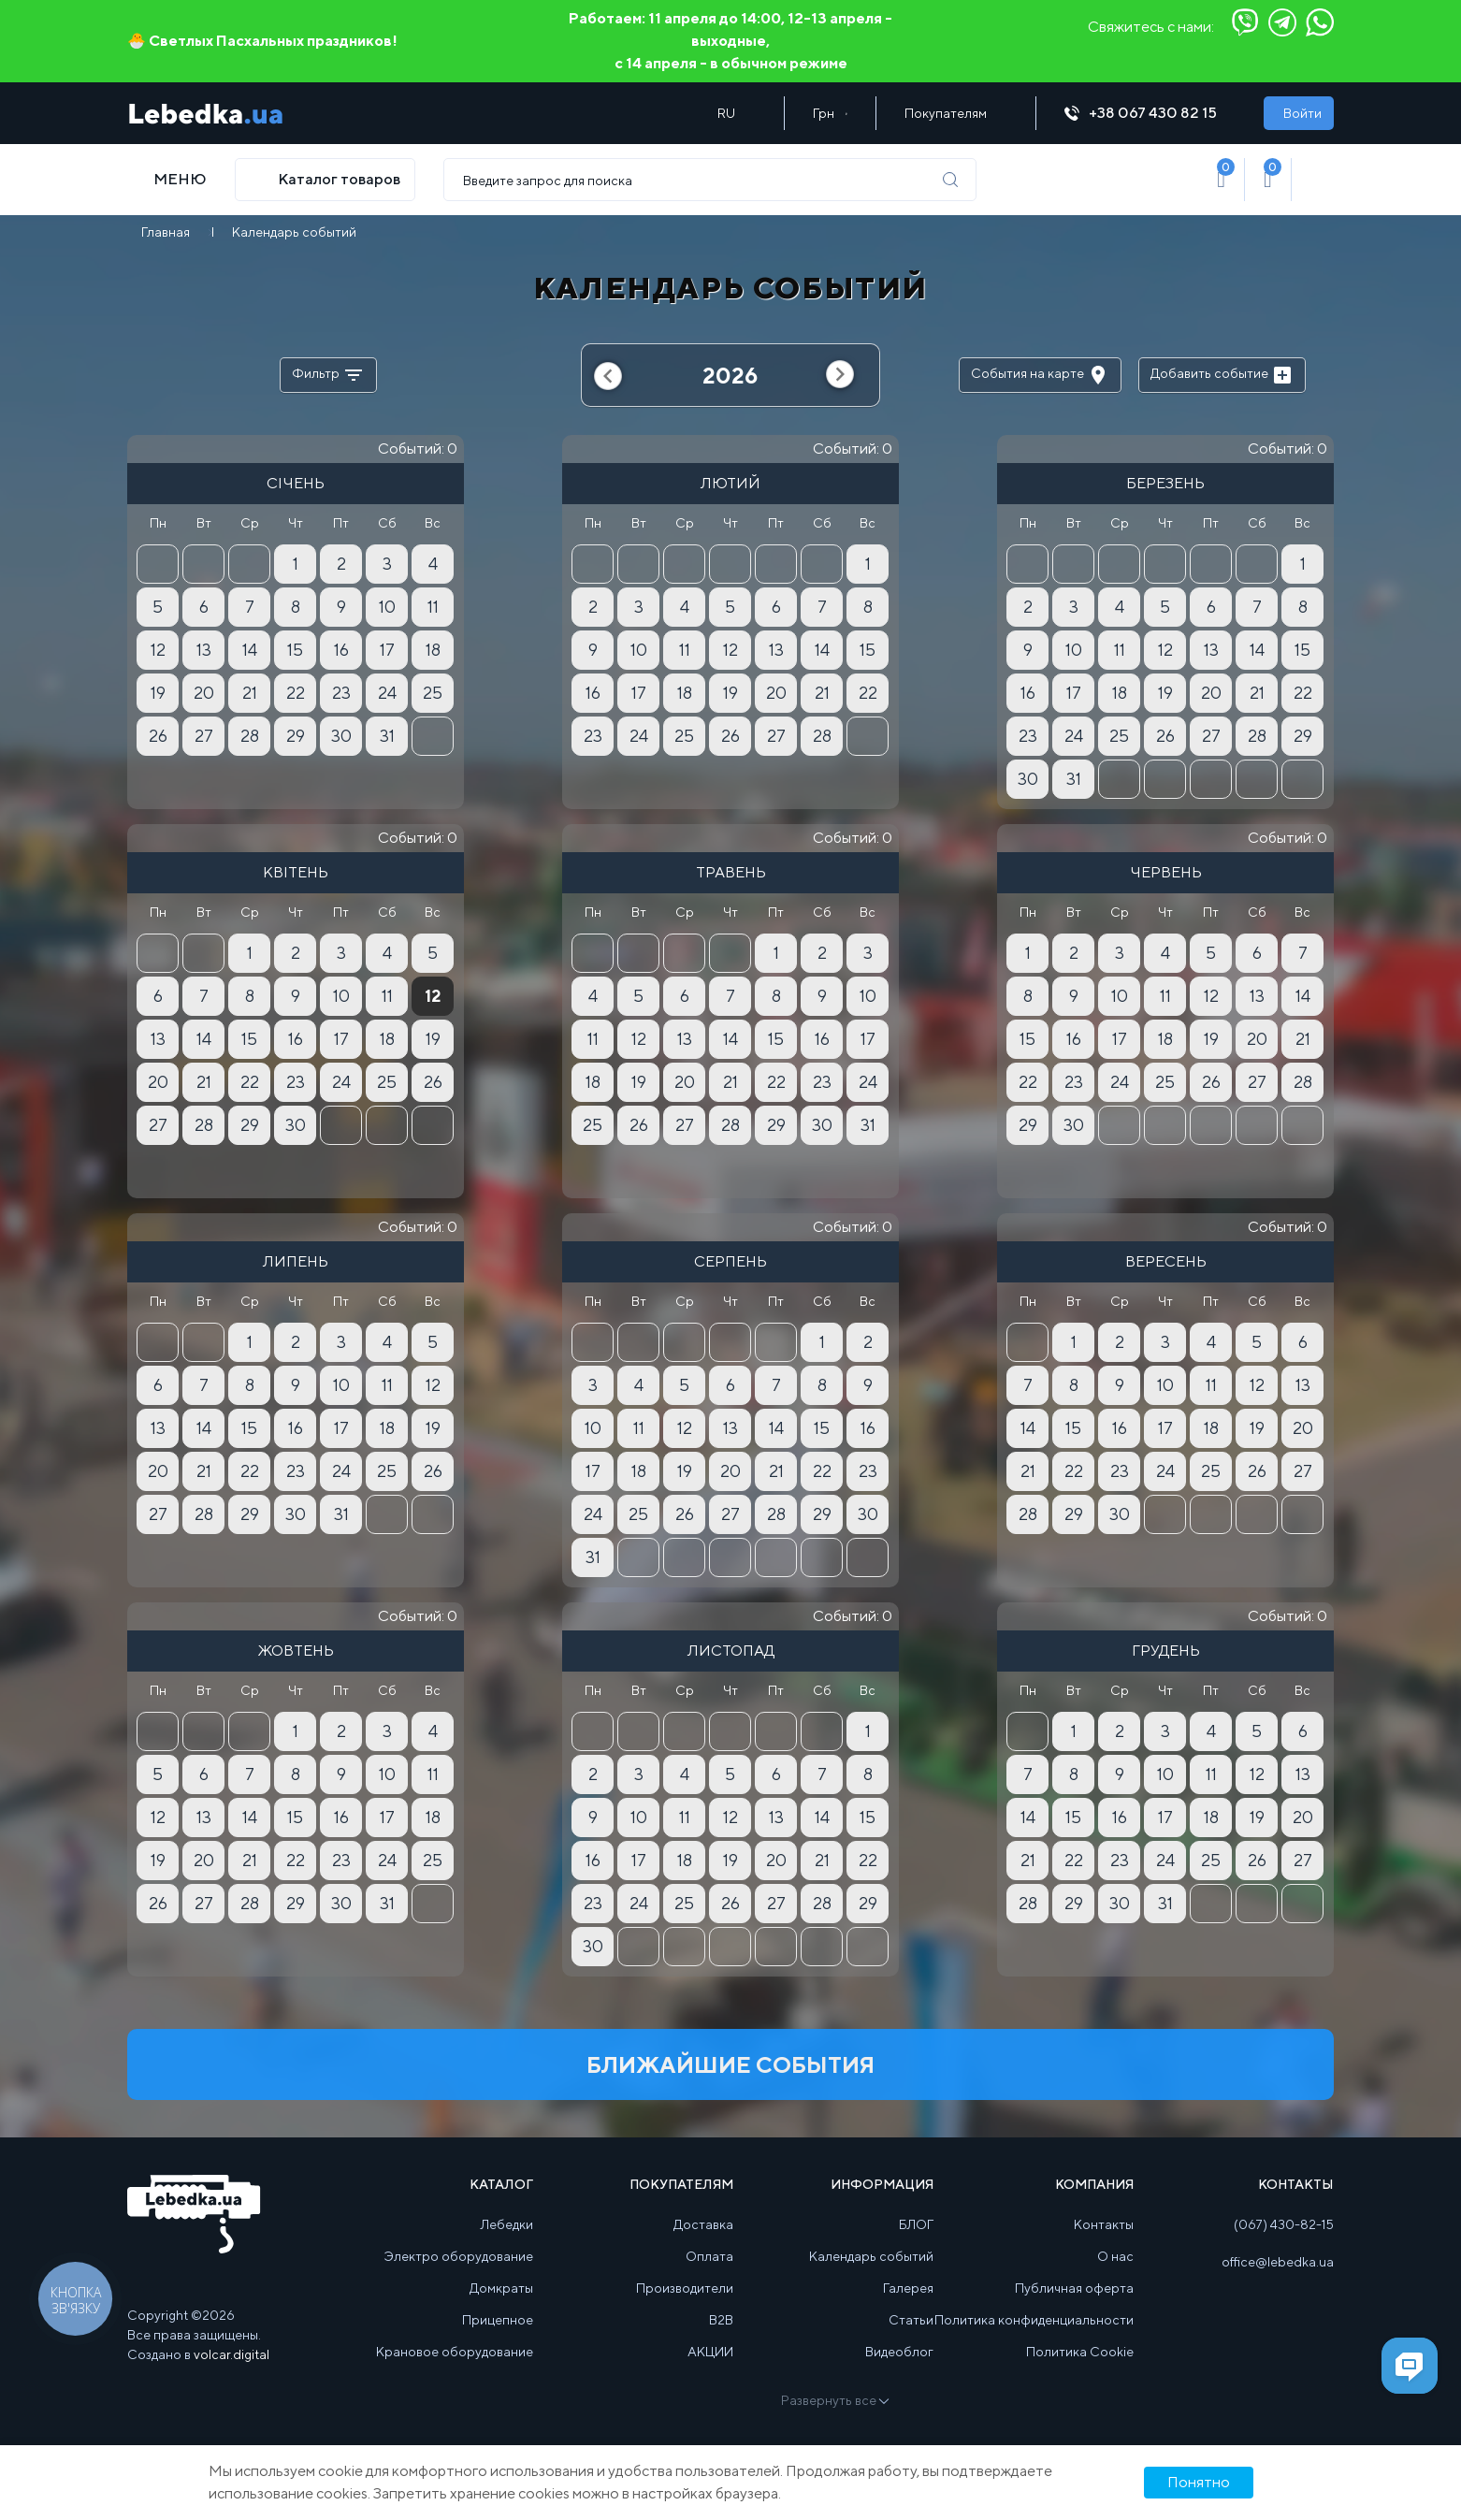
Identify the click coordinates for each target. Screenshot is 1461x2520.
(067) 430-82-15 (1284, 2224)
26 (158, 736)
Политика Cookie (1080, 2351)
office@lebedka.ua (1278, 2261)
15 (295, 649)
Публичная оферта (1074, 2288)
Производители (684, 2288)
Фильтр (328, 375)
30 (341, 736)
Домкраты (501, 2288)
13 (203, 649)
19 (158, 692)
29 (295, 736)
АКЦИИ (710, 2351)
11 (433, 606)
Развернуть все (834, 2400)
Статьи (911, 2319)
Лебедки (507, 2224)
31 (387, 736)
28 (249, 736)
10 (387, 606)
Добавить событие (1222, 375)
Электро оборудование (458, 2256)
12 (158, 649)
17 (387, 649)
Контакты (1104, 2224)
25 (432, 692)
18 (433, 649)
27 (204, 736)
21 (249, 692)
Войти (1302, 113)
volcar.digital (231, 2354)
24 (387, 692)
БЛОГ (916, 2224)
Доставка (703, 2224)
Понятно (1198, 2482)
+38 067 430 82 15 (1150, 113)
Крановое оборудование (454, 2351)
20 (204, 692)
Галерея (908, 2288)
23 (341, 692)
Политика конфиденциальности (1034, 2319)
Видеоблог (899, 2351)
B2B (721, 2319)
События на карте (1040, 375)
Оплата (709, 2256)
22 (295, 692)
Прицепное (497, 2319)
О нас (1115, 2256)
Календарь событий (871, 2256)
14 (249, 649)
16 (341, 649)
